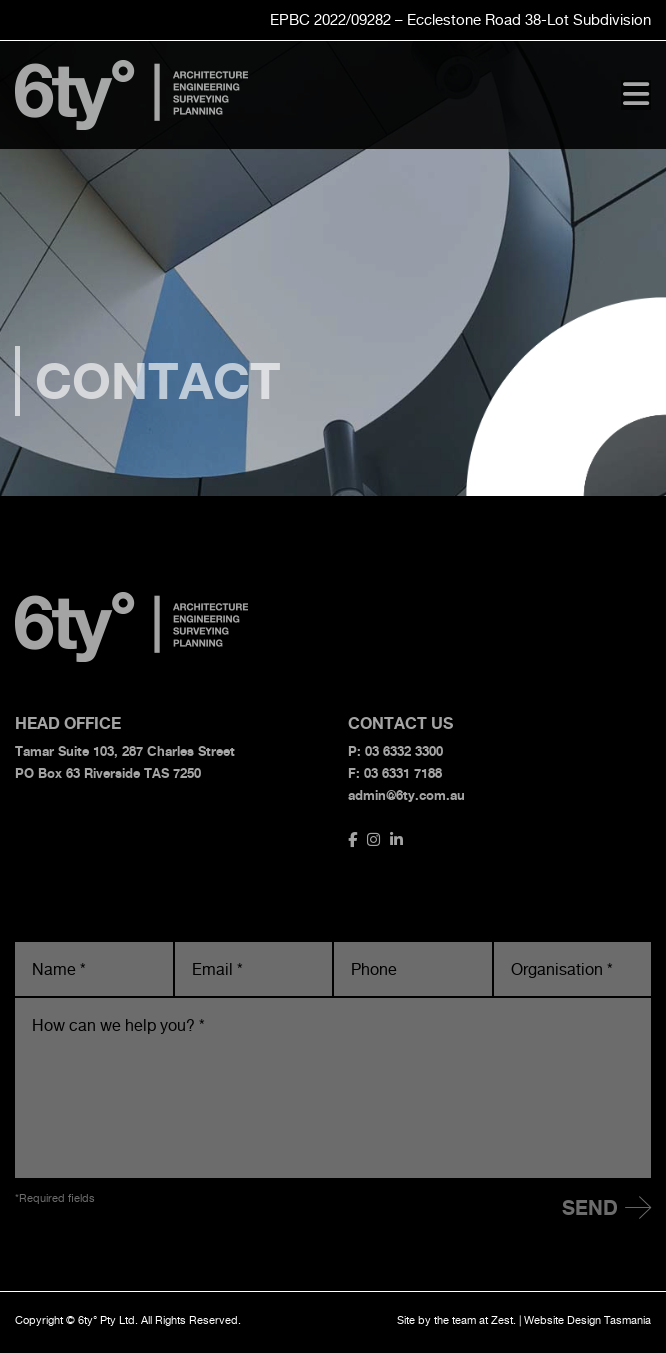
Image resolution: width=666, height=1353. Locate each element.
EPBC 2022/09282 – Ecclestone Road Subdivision (460, 19)
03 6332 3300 (404, 751)
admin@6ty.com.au (406, 795)
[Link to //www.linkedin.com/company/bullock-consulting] (396, 839)
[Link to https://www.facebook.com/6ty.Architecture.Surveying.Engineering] (352, 839)
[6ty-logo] (132, 68)
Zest (502, 1320)
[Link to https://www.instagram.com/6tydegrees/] (373, 839)
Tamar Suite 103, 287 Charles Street (125, 751)
